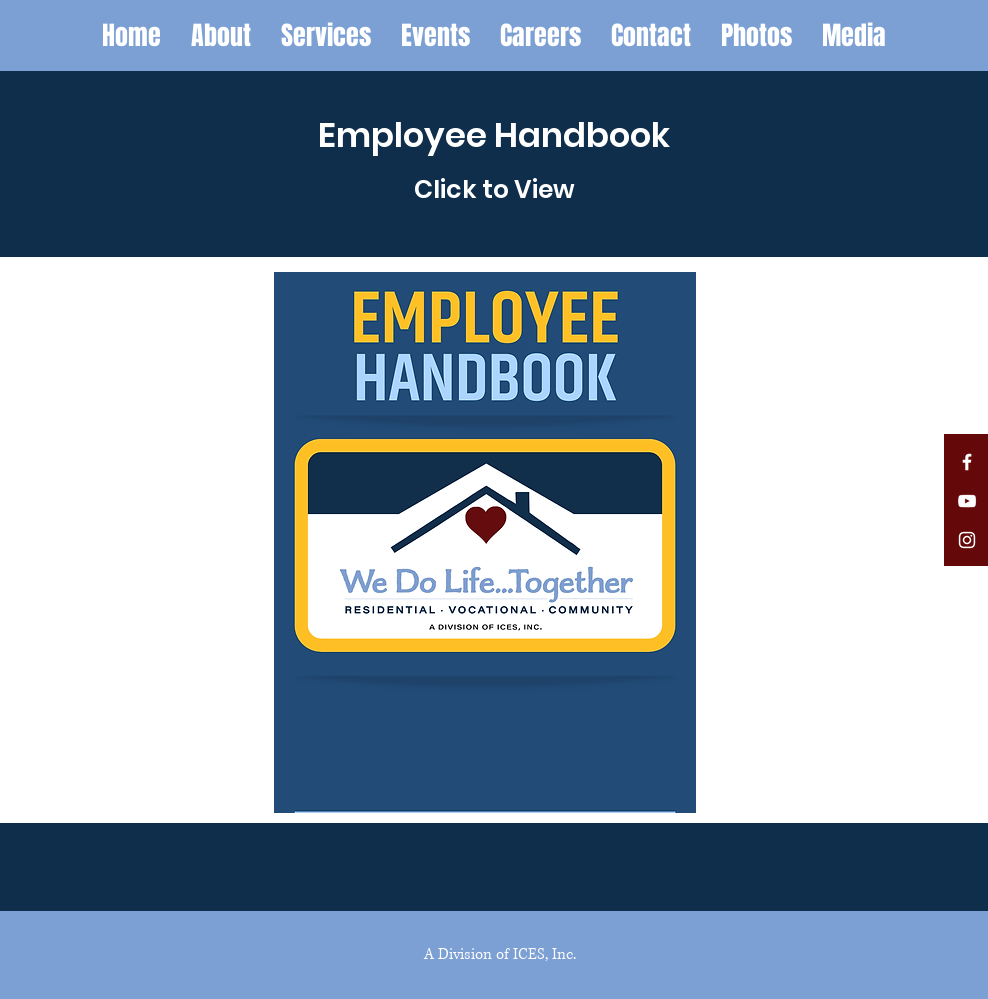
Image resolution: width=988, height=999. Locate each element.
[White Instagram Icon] (967, 540)
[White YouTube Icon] (967, 501)
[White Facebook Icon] (967, 462)
